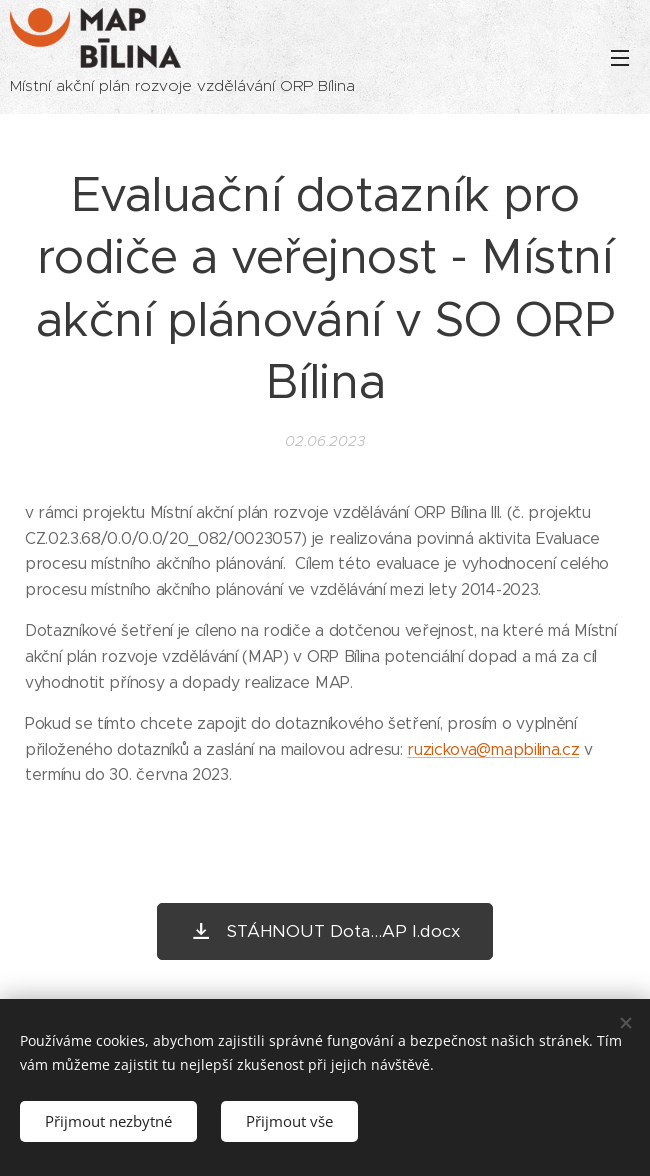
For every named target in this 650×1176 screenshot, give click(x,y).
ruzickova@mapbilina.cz (493, 749)
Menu (620, 58)
